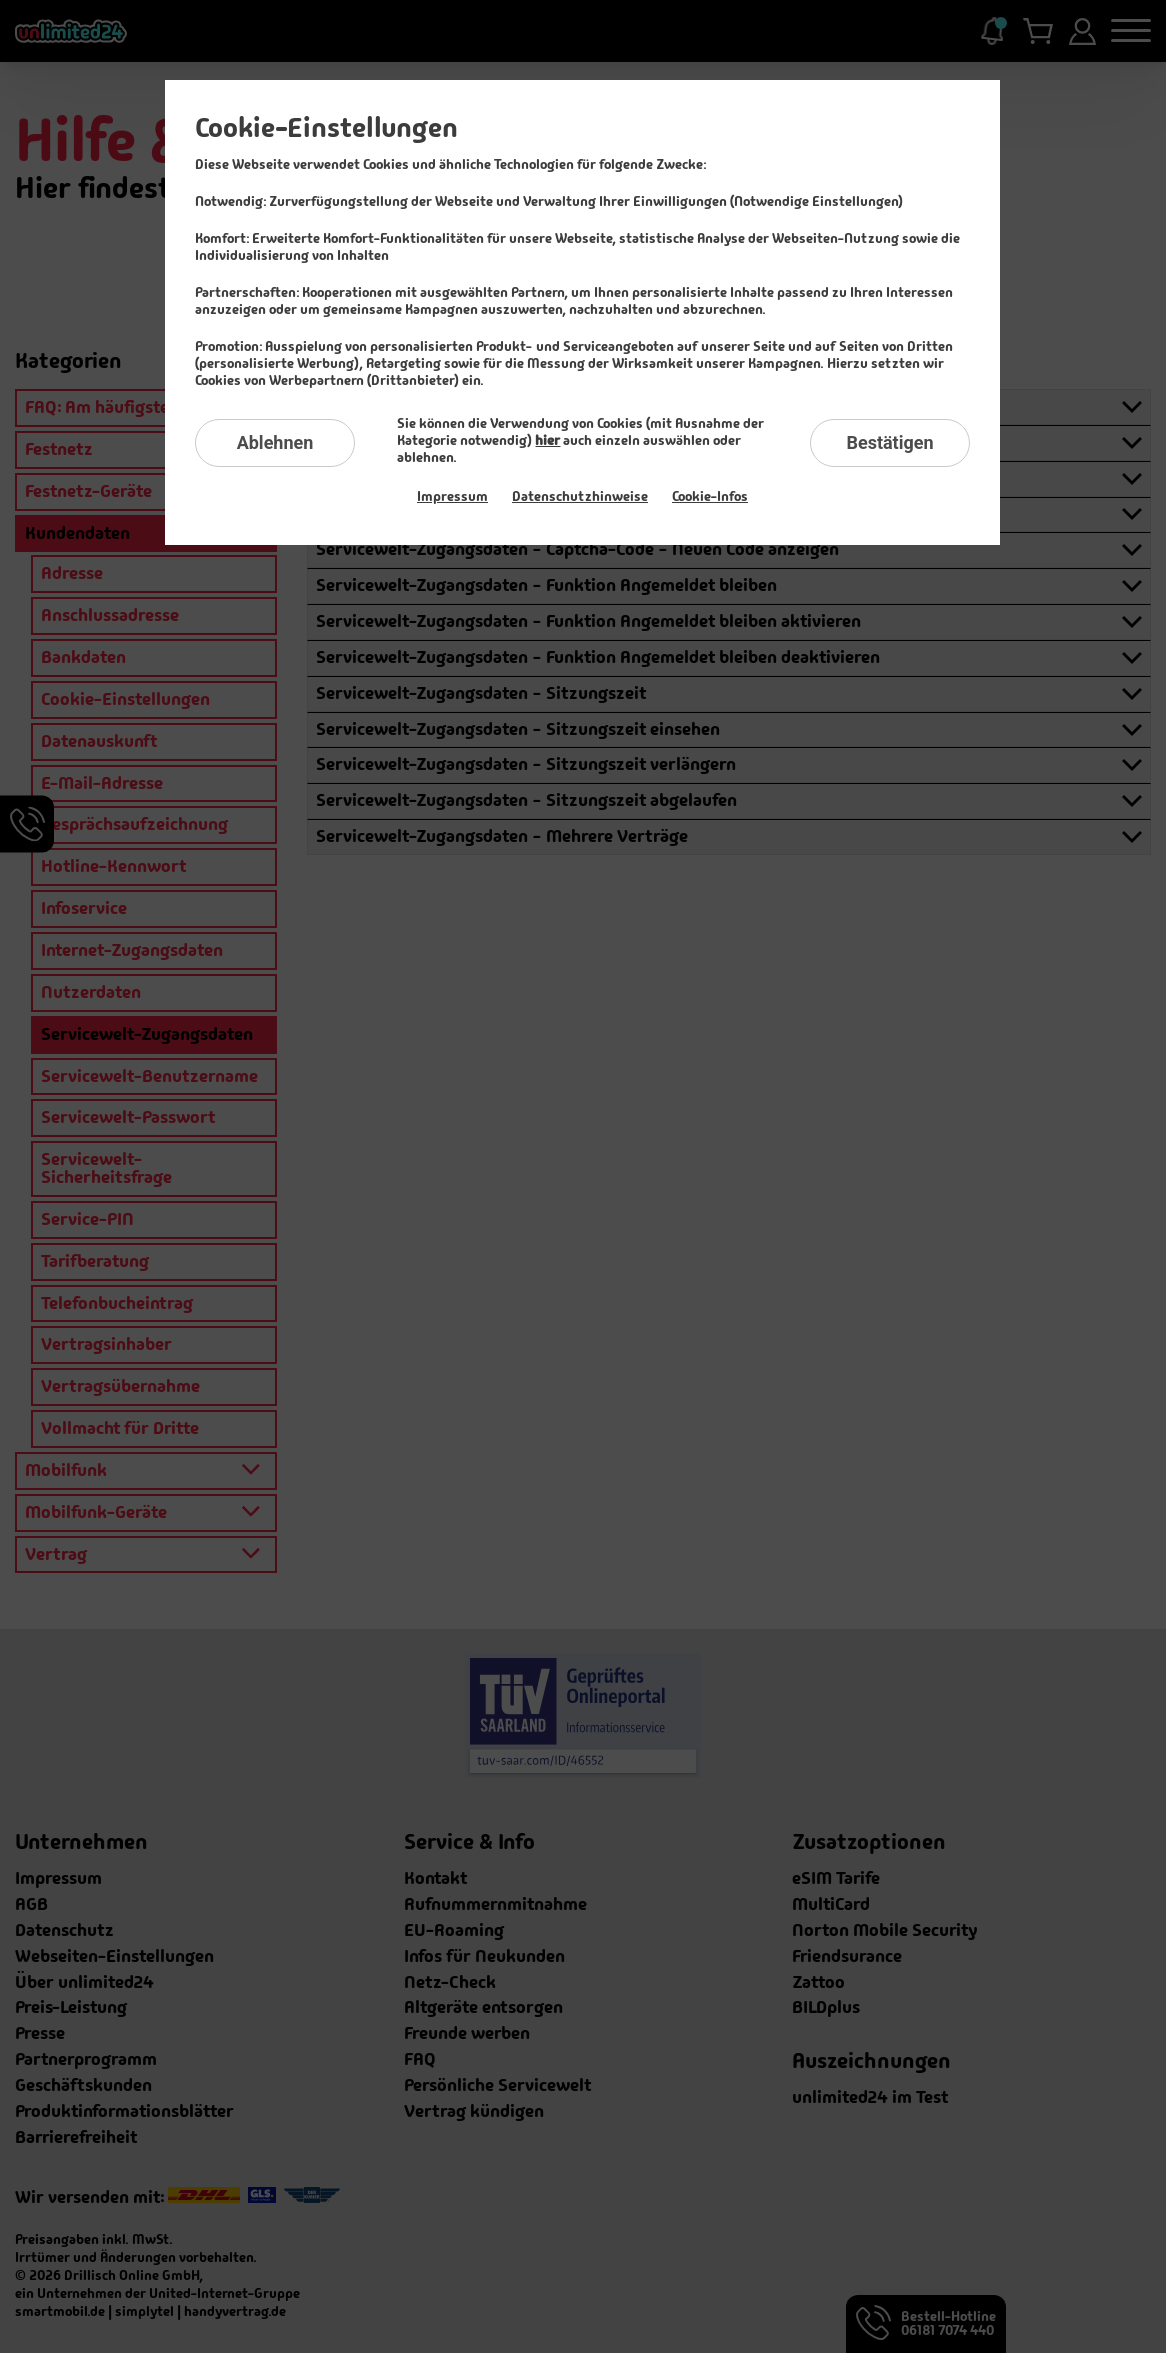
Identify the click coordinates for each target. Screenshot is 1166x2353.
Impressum (452, 496)
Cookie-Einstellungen (326, 128)
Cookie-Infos (710, 496)
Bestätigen (889, 442)
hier (547, 440)
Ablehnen (275, 442)
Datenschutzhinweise (580, 496)
